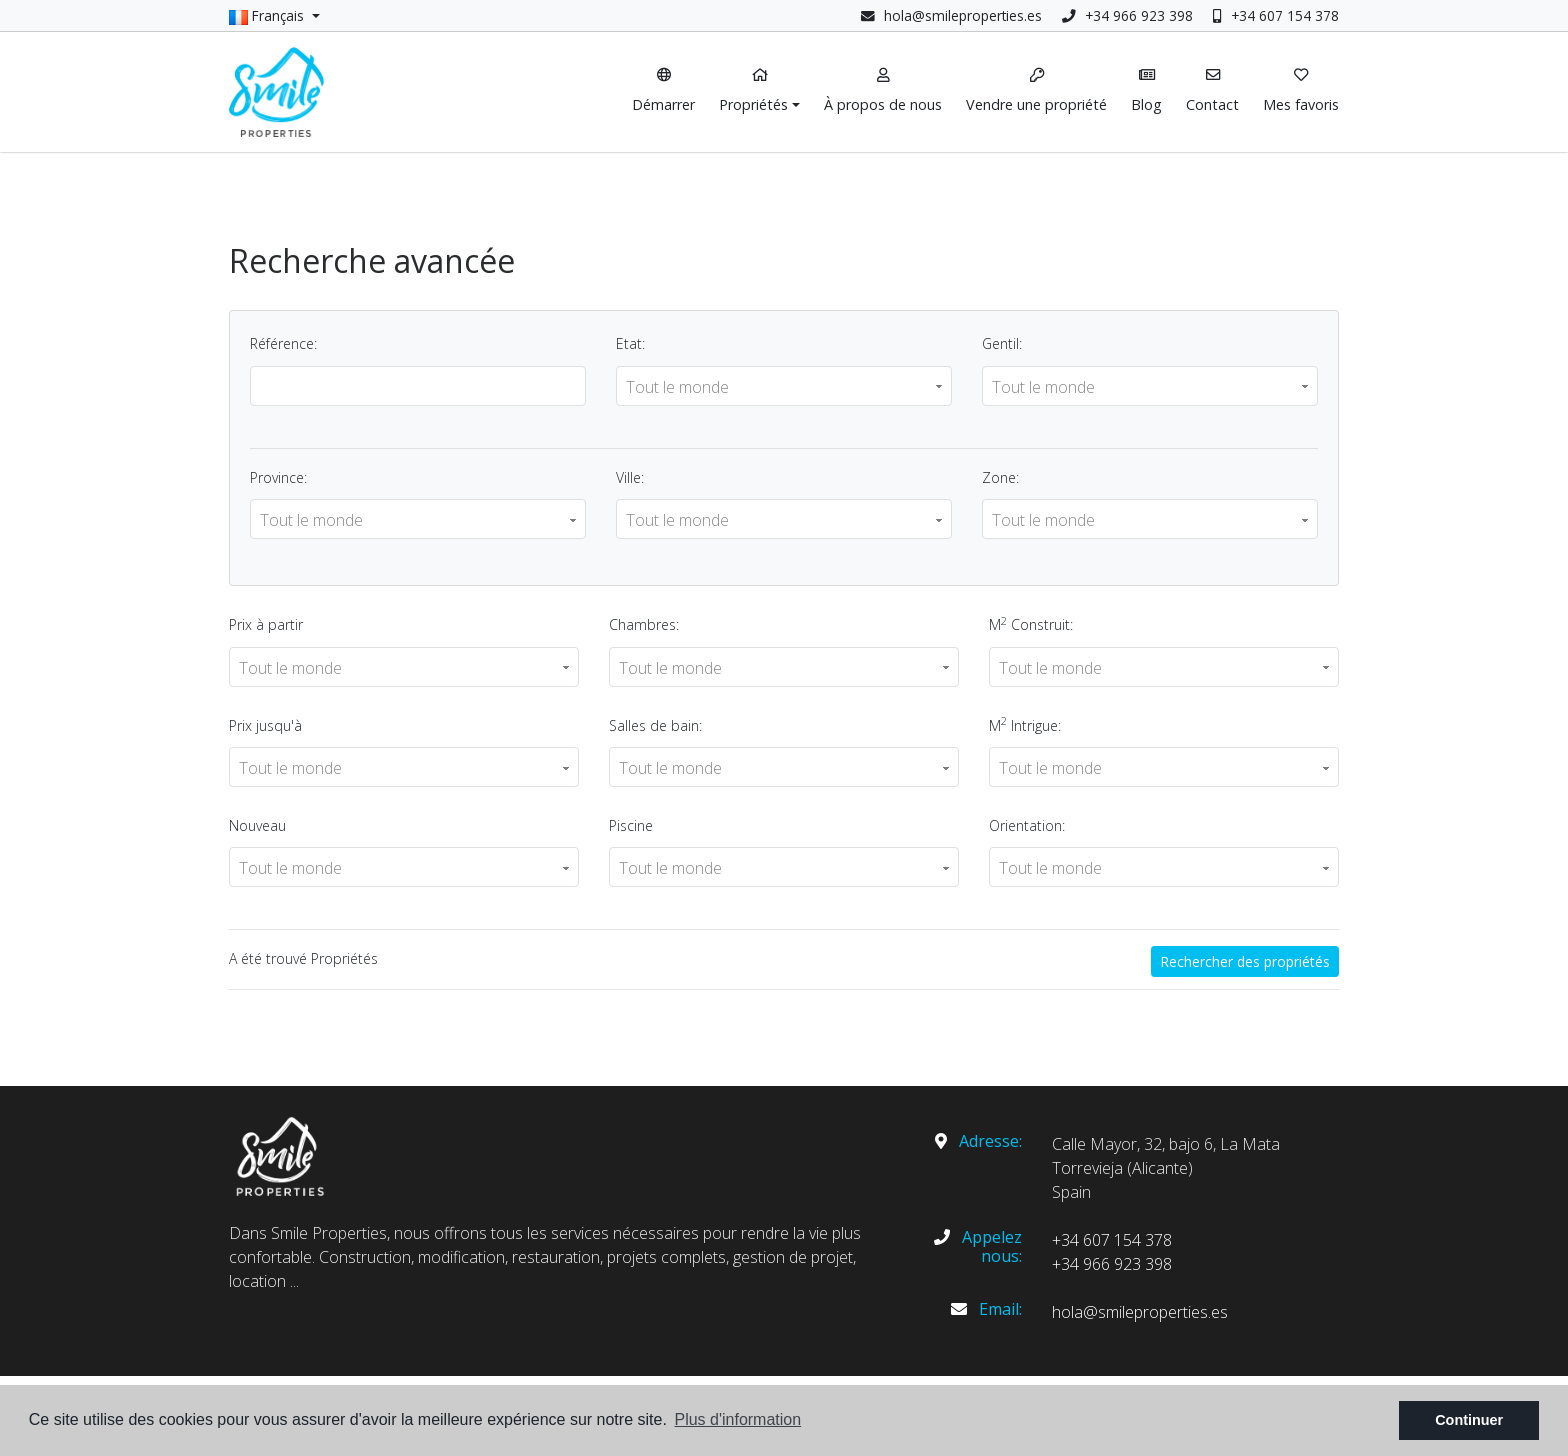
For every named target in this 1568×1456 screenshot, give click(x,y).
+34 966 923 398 (1127, 15)
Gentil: (1002, 343)
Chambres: (644, 624)
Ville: (630, 477)
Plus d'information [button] (737, 1419)
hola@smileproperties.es (963, 15)
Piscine (631, 825)
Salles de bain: (655, 725)
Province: (278, 477)
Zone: (1000, 477)
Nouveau (257, 825)
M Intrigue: (1025, 724)
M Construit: (1031, 624)
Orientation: (1027, 825)
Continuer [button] (1469, 1420)
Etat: (630, 343)
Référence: (283, 343)
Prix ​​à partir (266, 624)
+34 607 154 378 (1276, 15)
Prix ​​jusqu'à (265, 725)
